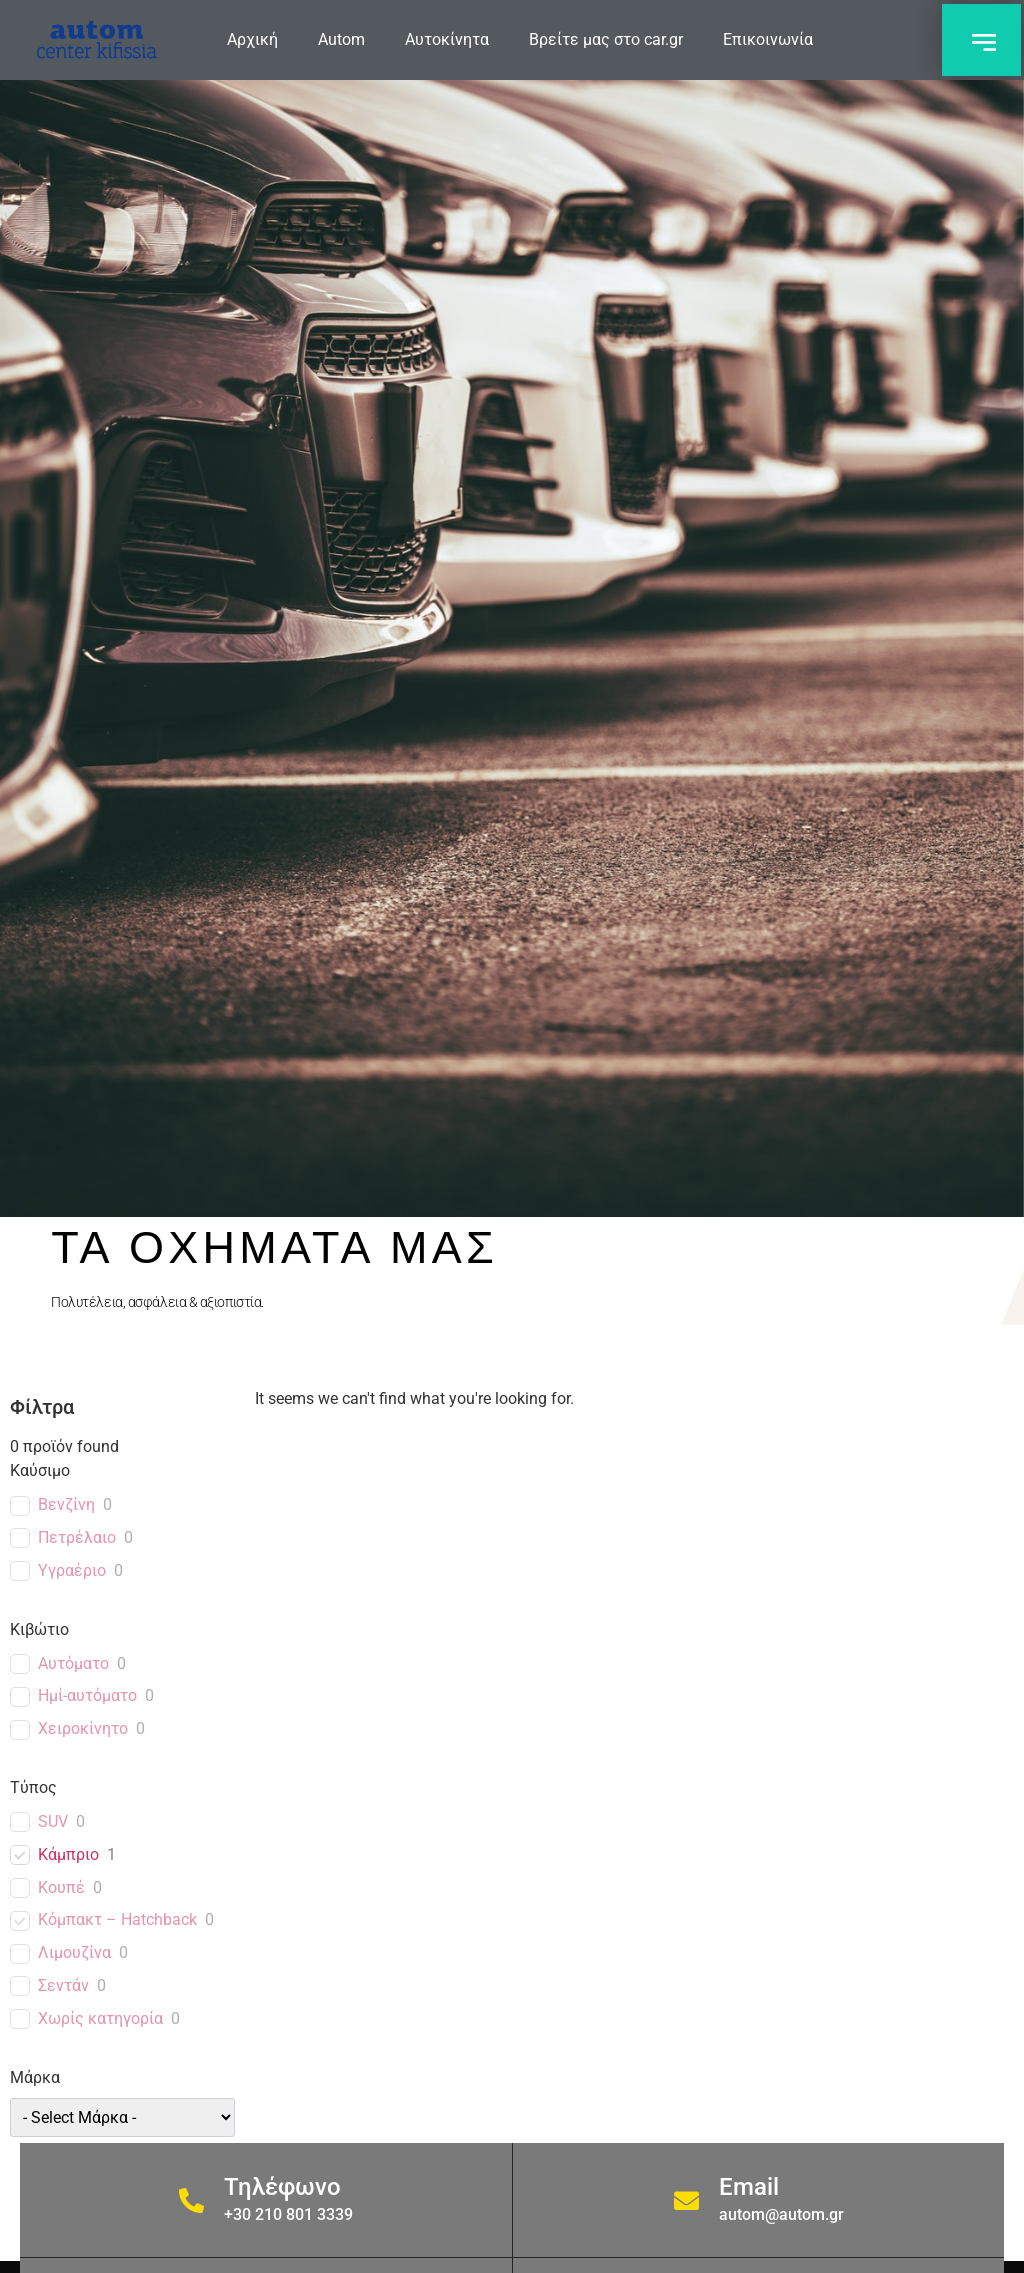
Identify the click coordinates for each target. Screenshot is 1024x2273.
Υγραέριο (72, 1570)
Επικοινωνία (768, 39)
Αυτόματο (73, 1663)
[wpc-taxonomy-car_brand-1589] (122, 2117)
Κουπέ (61, 1887)
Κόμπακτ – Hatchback (117, 1919)
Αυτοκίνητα (447, 39)
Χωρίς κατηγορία (100, 2018)
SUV (53, 1821)
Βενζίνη (66, 1504)
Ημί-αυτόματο (87, 1695)
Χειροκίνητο (83, 1728)
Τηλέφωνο (282, 2187)
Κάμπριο (68, 1854)
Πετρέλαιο (77, 1537)
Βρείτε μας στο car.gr (606, 39)
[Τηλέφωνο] (191, 2200)
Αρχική (252, 39)
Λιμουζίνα (74, 1952)
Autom (341, 39)
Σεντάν (63, 1985)
